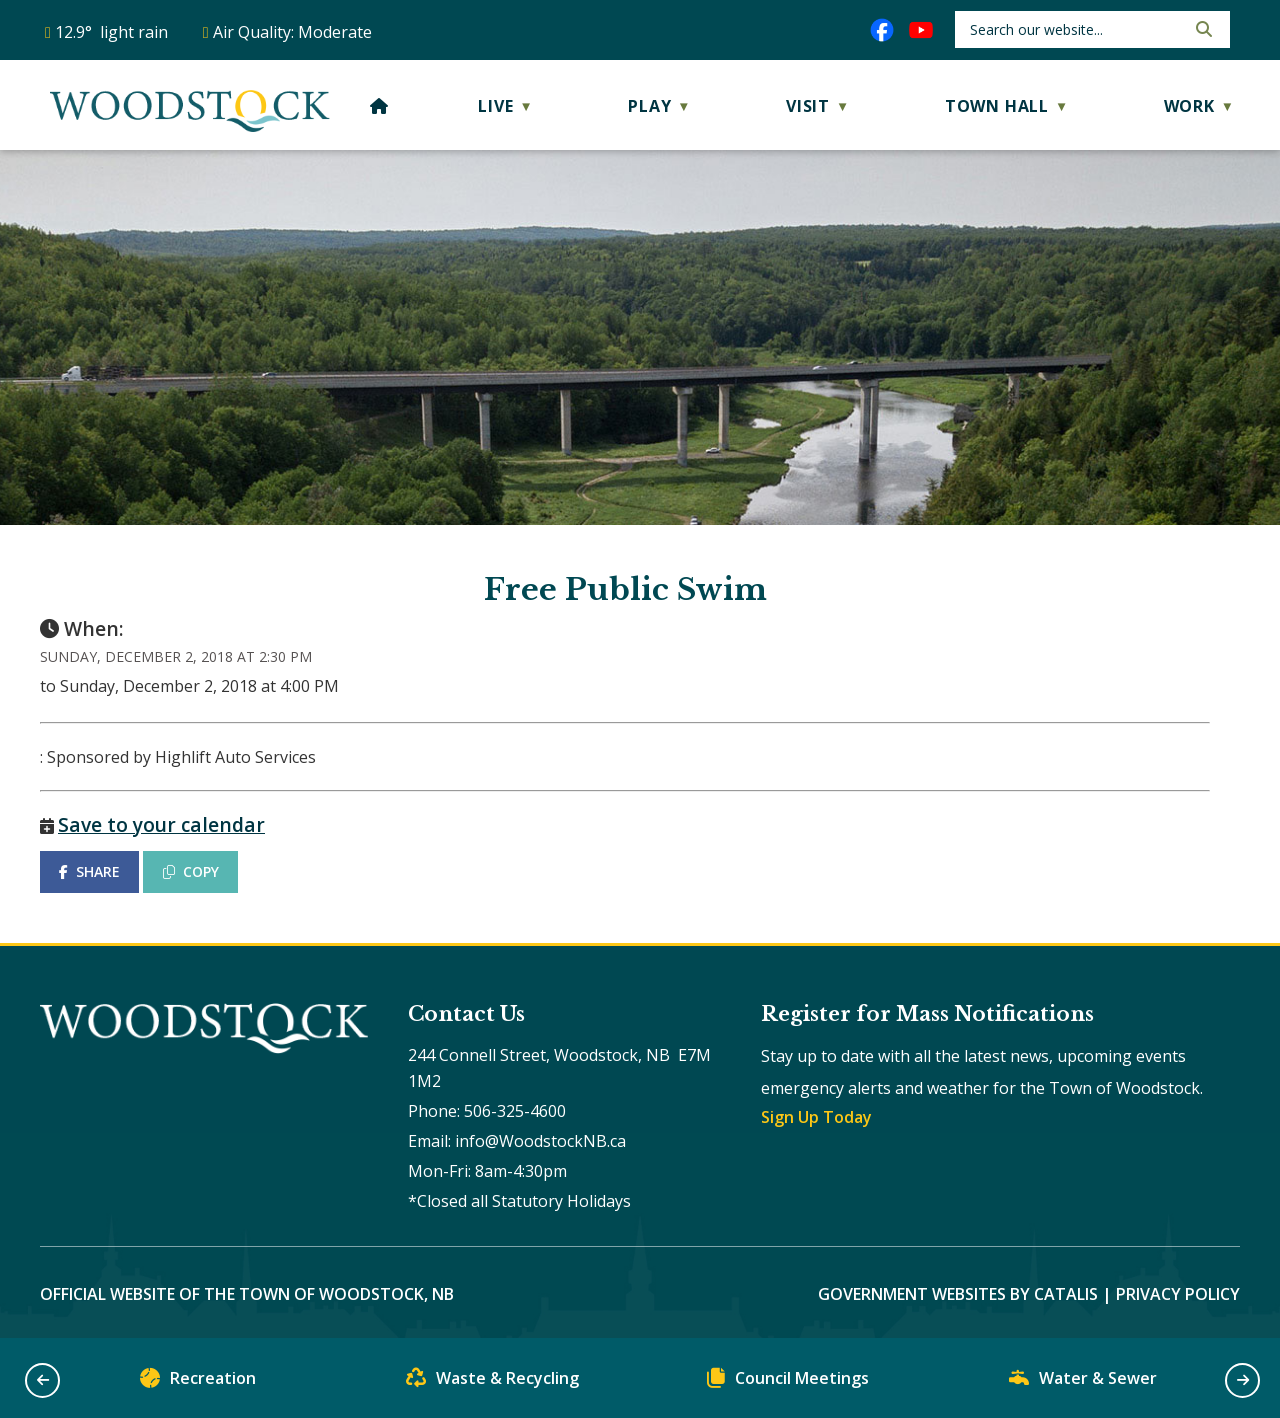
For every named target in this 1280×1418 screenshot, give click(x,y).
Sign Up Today (816, 1117)
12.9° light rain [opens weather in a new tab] (111, 32)
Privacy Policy (1178, 1294)
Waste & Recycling (492, 1382)
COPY (191, 871)
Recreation (198, 1382)
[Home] (379, 106)
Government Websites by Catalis (958, 1294)
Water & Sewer (1083, 1382)
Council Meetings (788, 1382)
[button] (1202, 29)
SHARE (89, 871)
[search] (1075, 29)
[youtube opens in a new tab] (921, 30)
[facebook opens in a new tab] (882, 30)
